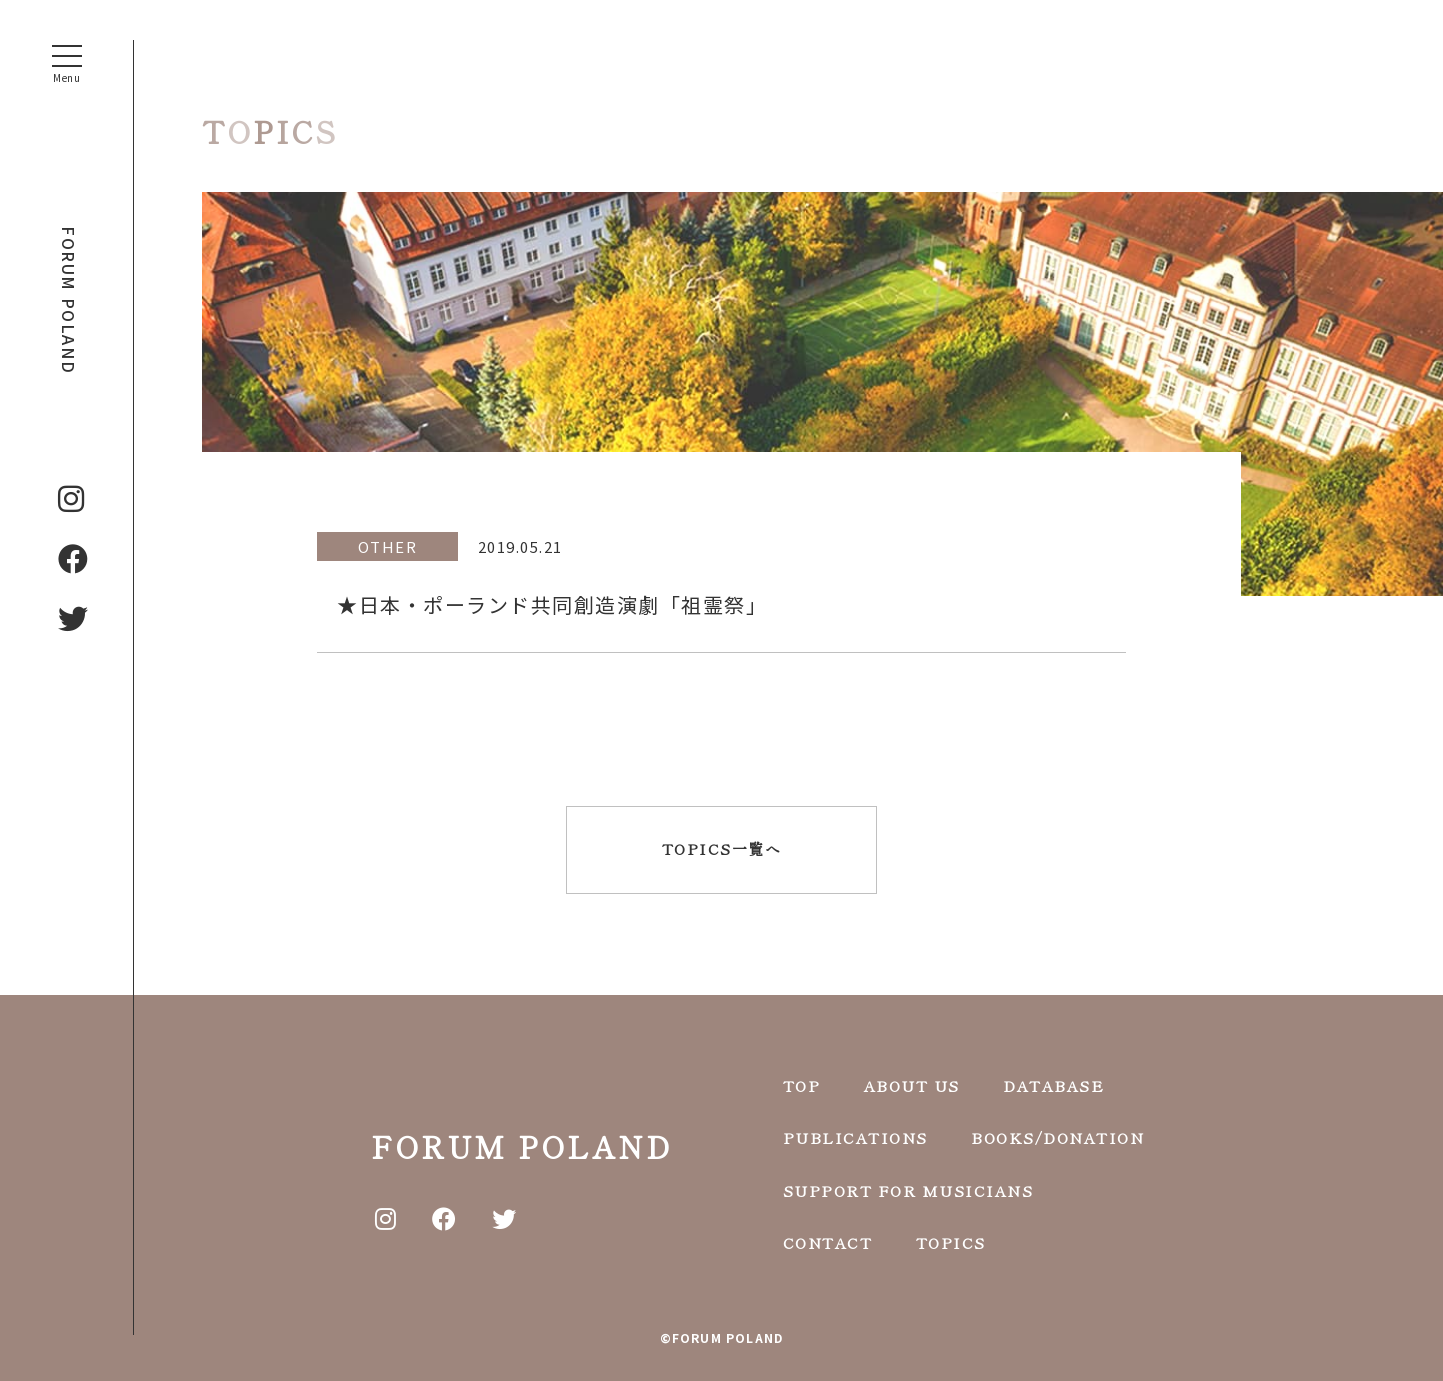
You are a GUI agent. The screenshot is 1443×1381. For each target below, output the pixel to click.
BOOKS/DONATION (1057, 1137)
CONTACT (828, 1242)
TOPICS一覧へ (722, 848)
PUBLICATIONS (855, 1137)
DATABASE (1053, 1085)
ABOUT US (912, 1085)
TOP (802, 1085)
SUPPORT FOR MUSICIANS (908, 1190)
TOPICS (951, 1242)
